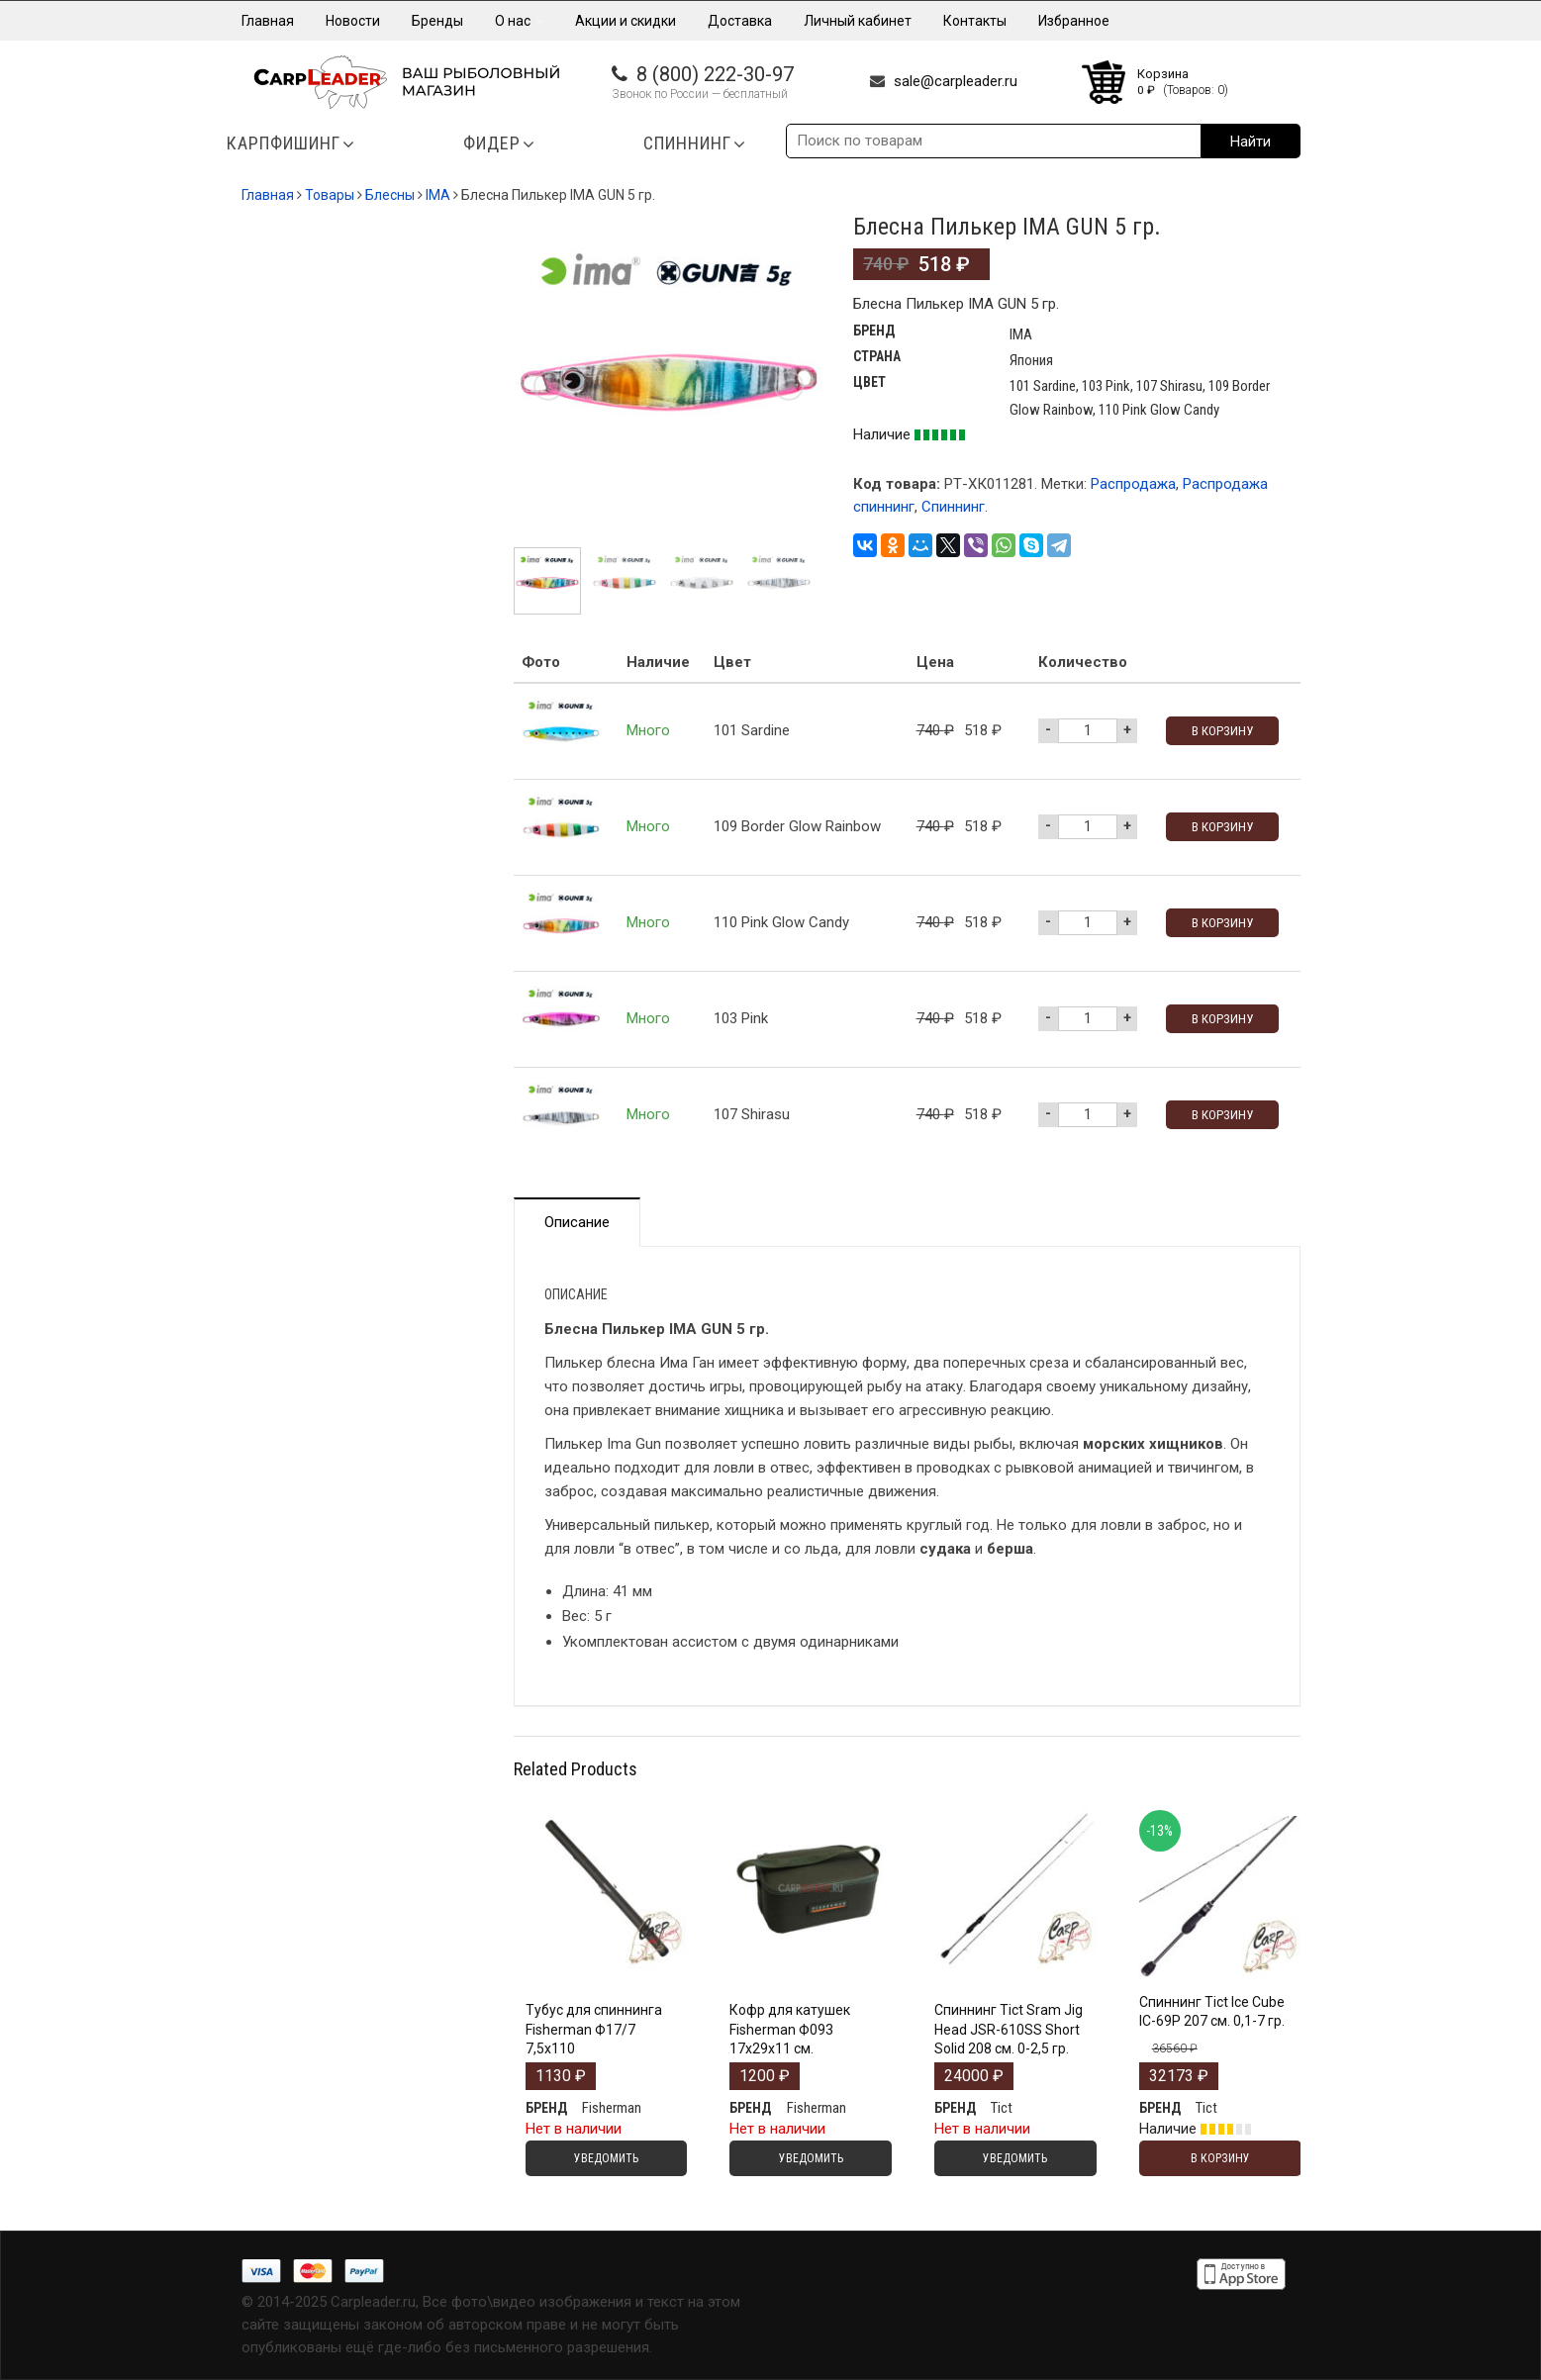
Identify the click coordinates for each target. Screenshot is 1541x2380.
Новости (353, 21)
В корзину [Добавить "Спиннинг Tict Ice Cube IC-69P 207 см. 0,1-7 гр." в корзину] (1220, 2158)
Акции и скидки (625, 21)
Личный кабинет (858, 21)
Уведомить (606, 2158)
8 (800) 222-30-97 (715, 74)
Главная (267, 21)
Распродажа (1133, 484)
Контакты (975, 21)
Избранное (1073, 21)
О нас (519, 21)
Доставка (740, 21)
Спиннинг (953, 507)
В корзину (1222, 730)
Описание (577, 1222)
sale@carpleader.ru (955, 81)
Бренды (437, 21)
